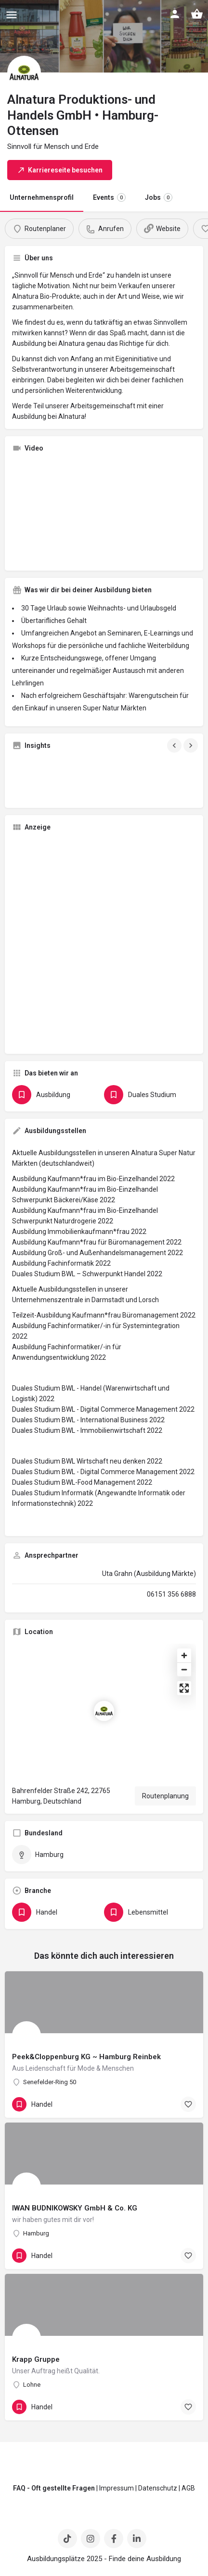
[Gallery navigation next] (191, 745)
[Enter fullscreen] (184, 1688)
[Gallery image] (41, 779)
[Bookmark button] (188, 2104)
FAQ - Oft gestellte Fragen (54, 2488)
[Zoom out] (184, 1669)
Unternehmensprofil (42, 197)
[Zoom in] (184, 1655)
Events (109, 197)
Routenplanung (165, 1796)
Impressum (116, 2488)
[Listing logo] (24, 72)
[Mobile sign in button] (175, 14)
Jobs (158, 197)
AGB (188, 2488)
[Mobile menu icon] (11, 14)
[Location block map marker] (104, 1711)
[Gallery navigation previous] (175, 745)
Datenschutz (157, 2488)
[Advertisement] (104, 943)
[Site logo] (76, 14)
